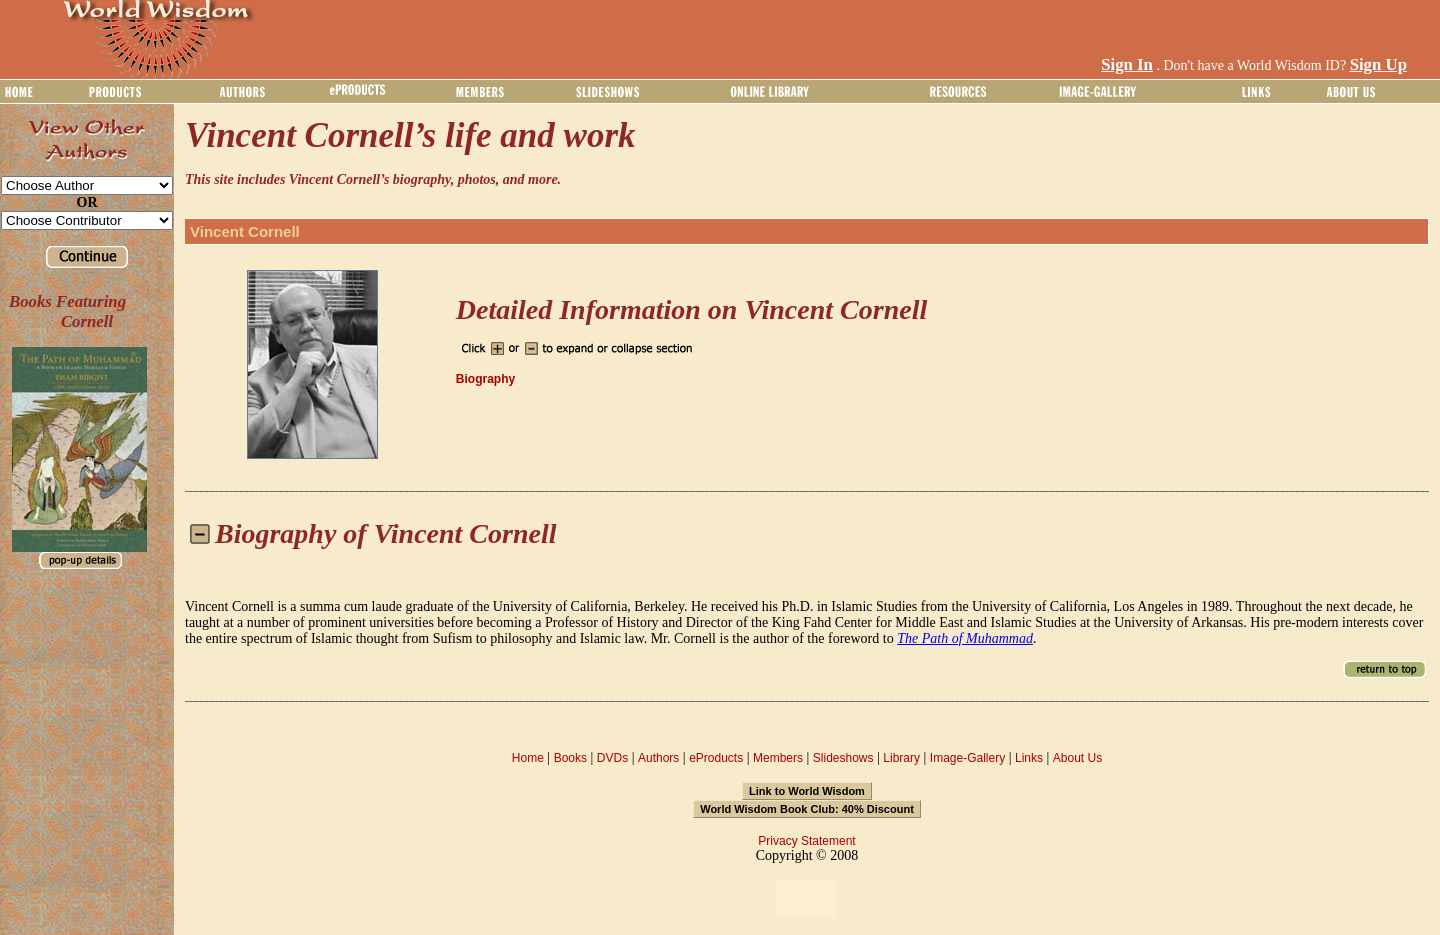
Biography (485, 379)
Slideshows (843, 758)
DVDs (612, 758)
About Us (1077, 758)
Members (778, 758)
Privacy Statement (806, 841)
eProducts (716, 758)
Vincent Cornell (245, 231)
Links (1029, 758)
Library (901, 758)
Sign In (1127, 64)
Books (570, 758)
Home (528, 758)
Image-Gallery (967, 758)
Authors (658, 758)
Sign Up (1378, 64)
